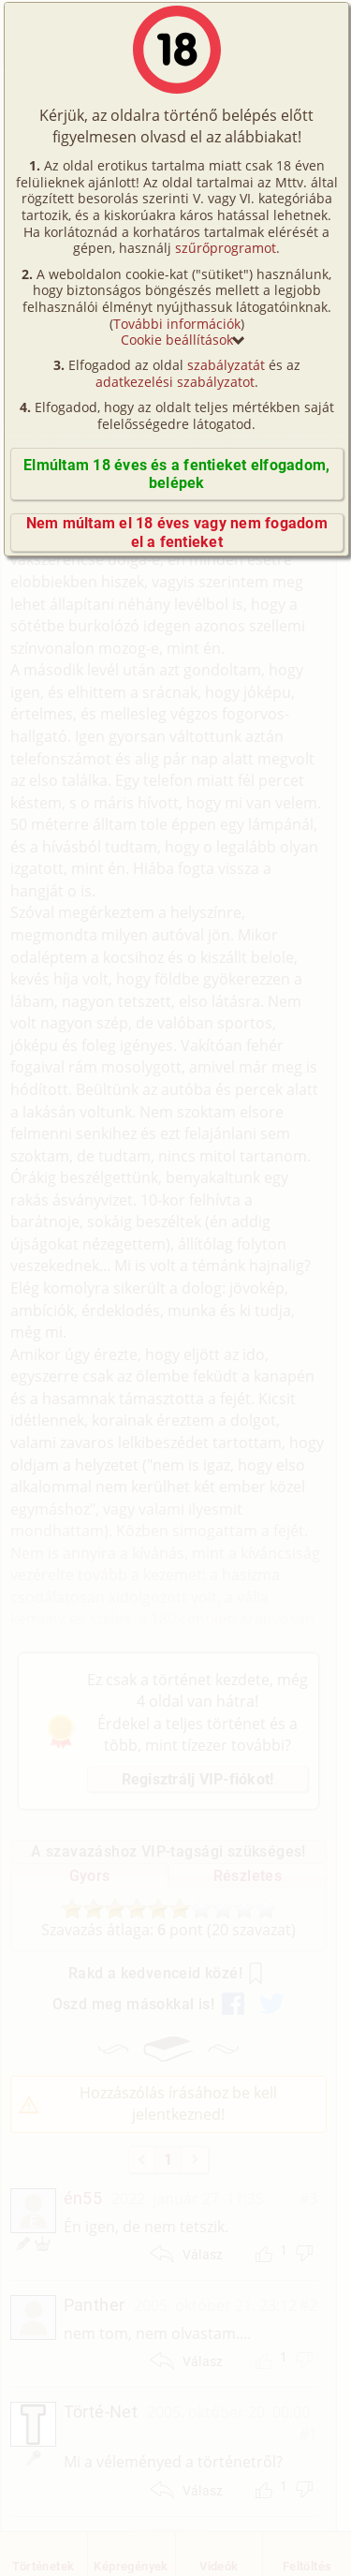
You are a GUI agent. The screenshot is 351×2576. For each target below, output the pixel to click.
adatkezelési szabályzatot (175, 382)
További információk (177, 324)
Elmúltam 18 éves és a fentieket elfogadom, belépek (176, 474)
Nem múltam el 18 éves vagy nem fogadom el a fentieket (177, 532)
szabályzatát (226, 365)
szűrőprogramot (225, 248)
